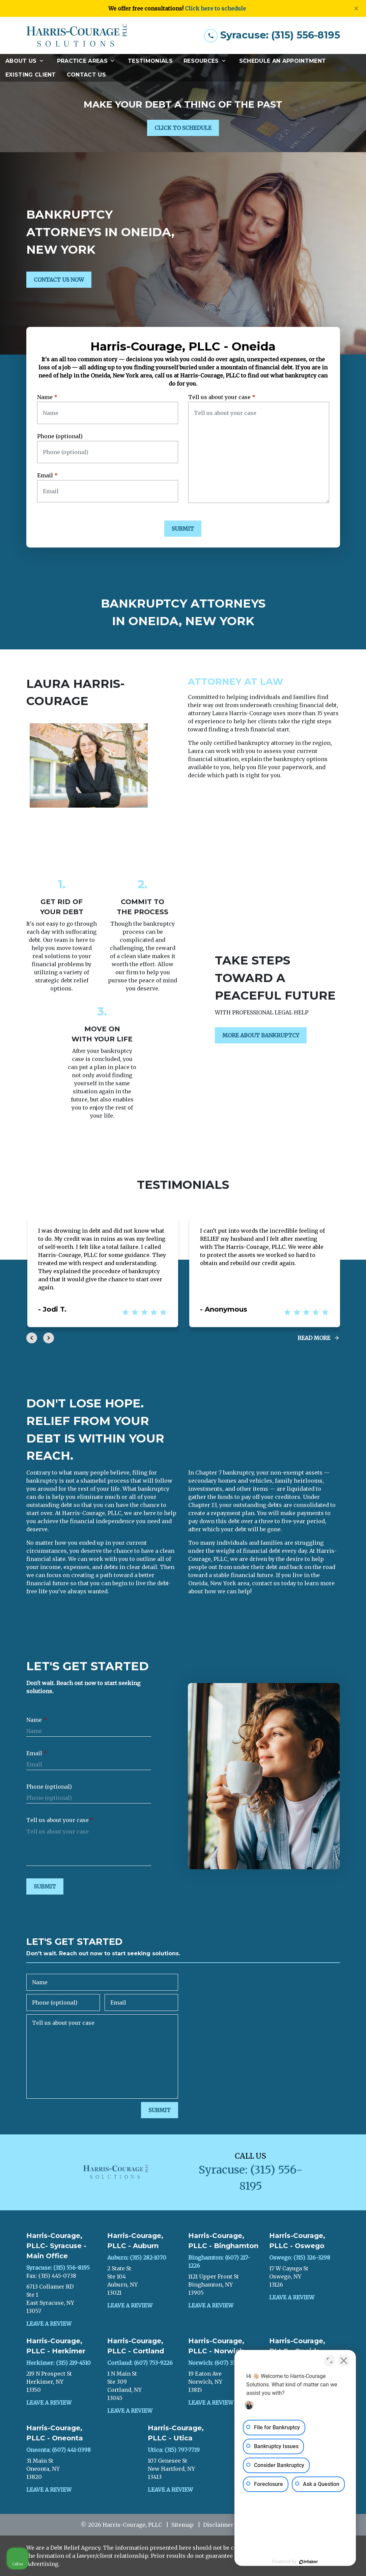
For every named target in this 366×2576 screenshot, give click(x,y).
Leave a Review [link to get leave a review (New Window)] (49, 2323)
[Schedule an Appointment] (282, 61)
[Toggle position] (329, 2360)
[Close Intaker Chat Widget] (343, 2360)
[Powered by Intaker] (309, 2562)
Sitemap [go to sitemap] (182, 2524)
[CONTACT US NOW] (58, 280)
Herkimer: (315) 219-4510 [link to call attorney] (58, 2362)
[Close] (356, 8)
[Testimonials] (150, 61)
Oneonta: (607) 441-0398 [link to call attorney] (58, 2449)
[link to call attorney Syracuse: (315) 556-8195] (272, 35)
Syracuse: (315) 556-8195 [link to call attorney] (58, 2267)
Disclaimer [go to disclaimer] (218, 2524)
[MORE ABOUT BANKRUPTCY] (261, 1035)
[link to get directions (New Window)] (61, 2299)
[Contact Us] (86, 75)
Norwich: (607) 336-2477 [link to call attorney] (220, 2362)
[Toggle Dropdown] (43, 61)
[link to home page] (77, 35)
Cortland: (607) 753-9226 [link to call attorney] (140, 2362)
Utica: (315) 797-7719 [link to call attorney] (174, 2449)
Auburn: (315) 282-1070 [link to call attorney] (136, 2257)
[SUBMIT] (182, 529)
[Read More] (319, 1338)
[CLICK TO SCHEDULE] (183, 128)
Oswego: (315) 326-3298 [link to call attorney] (299, 2257)
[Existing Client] (31, 75)
